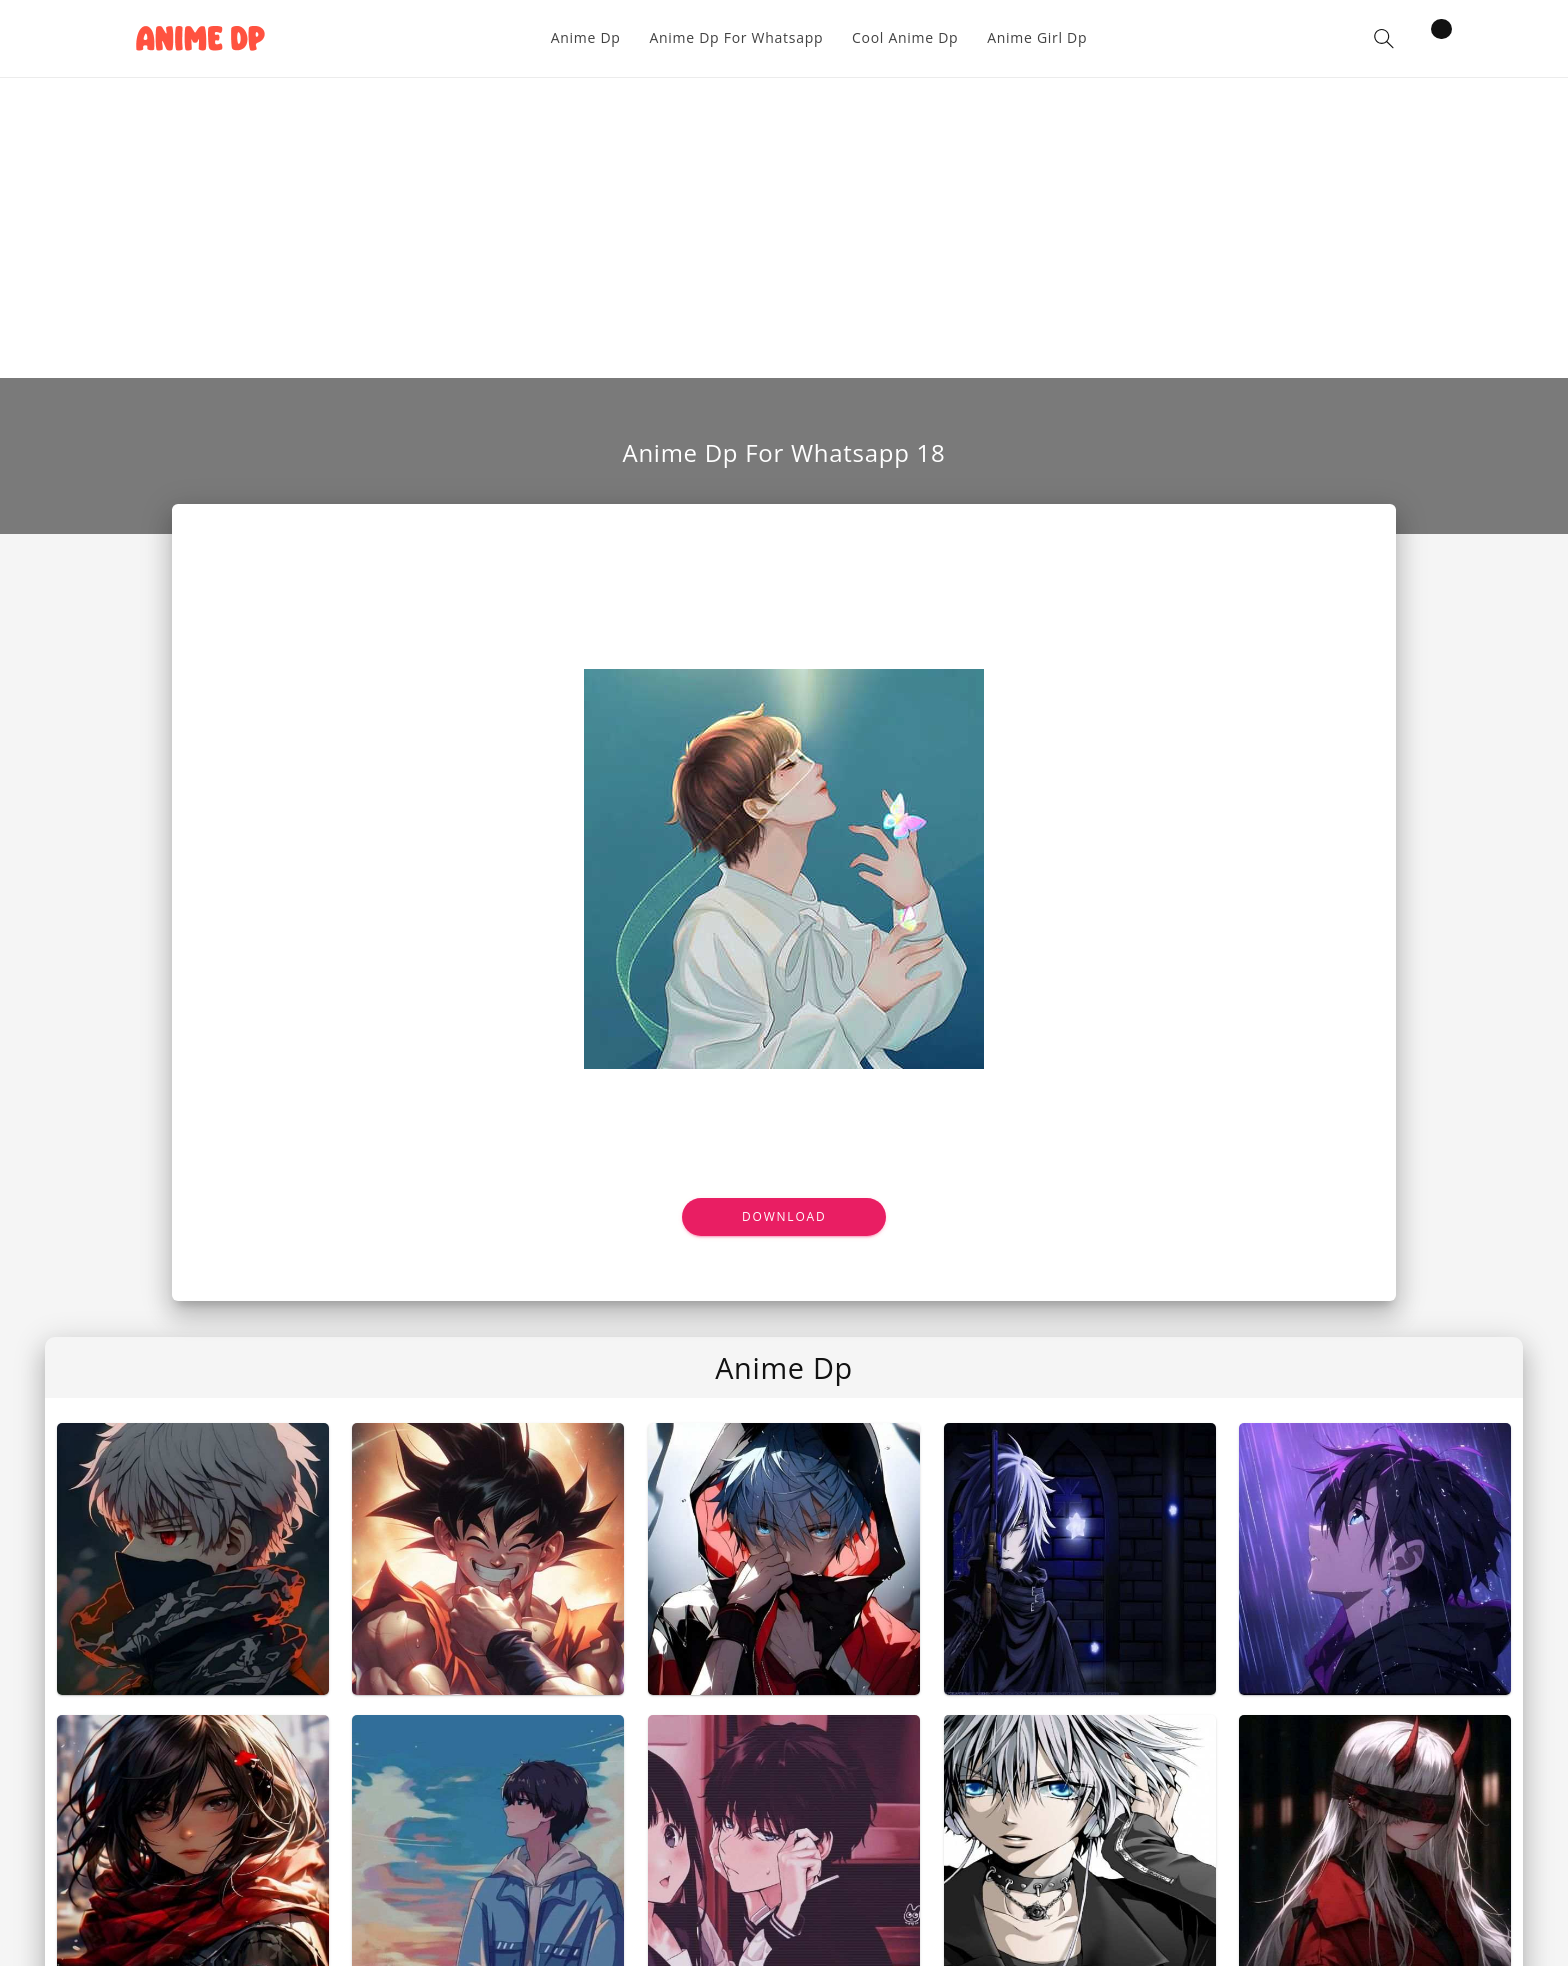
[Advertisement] (784, 228)
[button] (1384, 38)
